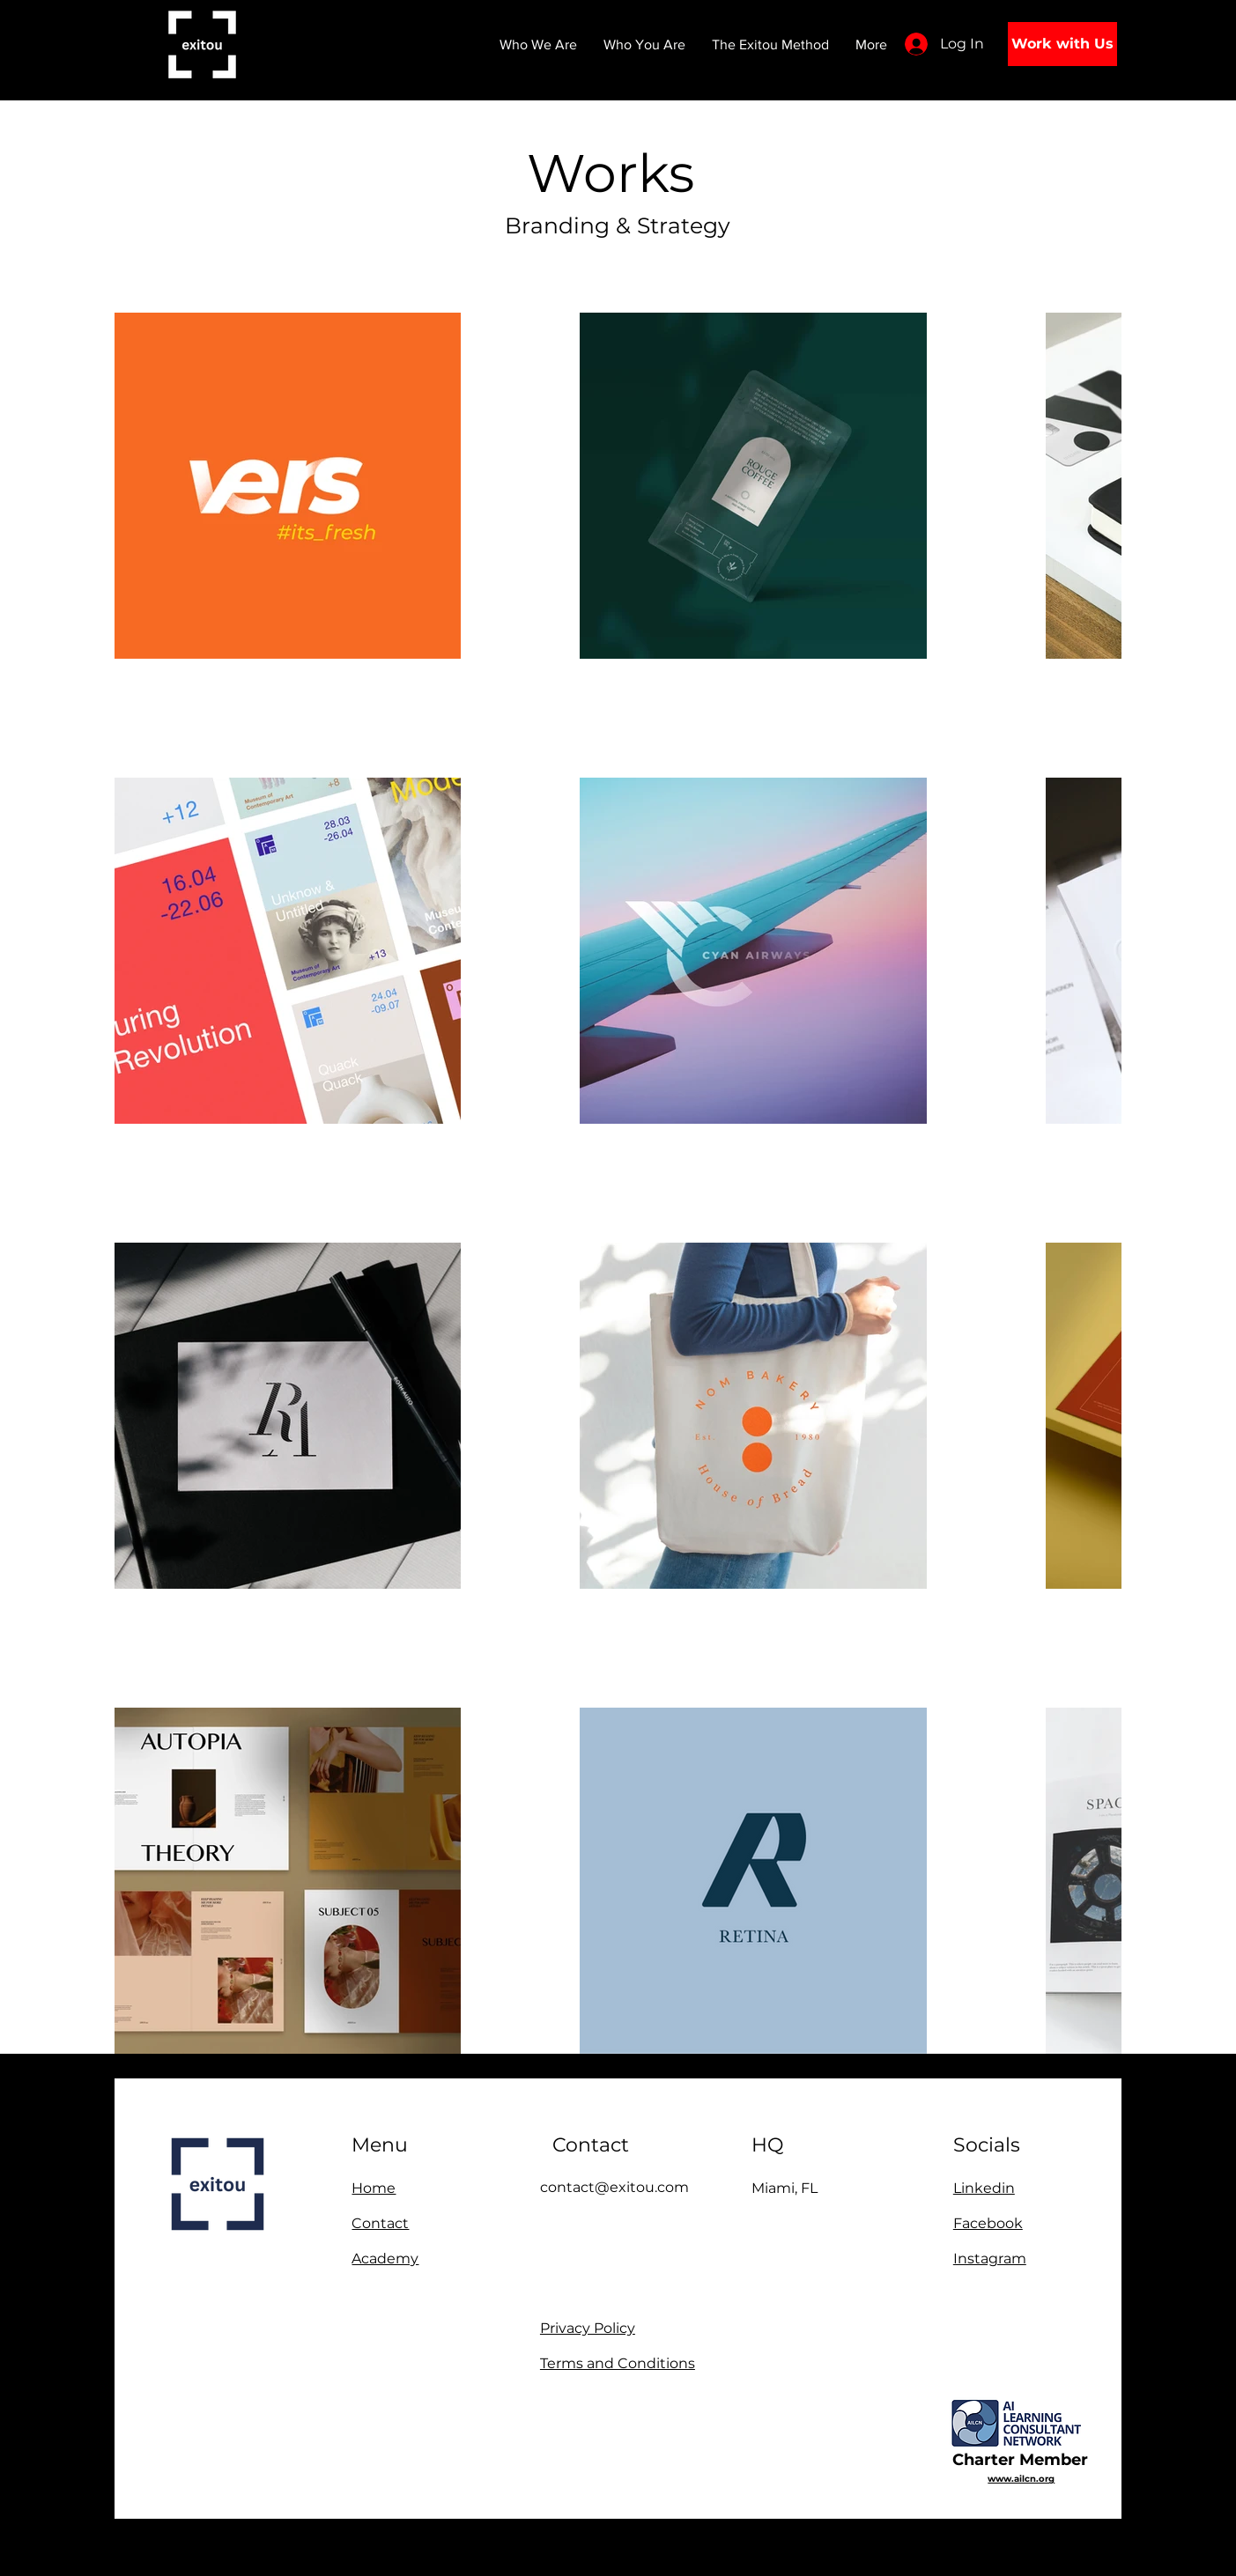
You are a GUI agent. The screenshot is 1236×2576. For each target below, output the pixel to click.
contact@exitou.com (614, 2187)
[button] (644, 44)
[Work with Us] (1062, 44)
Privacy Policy (587, 2328)
